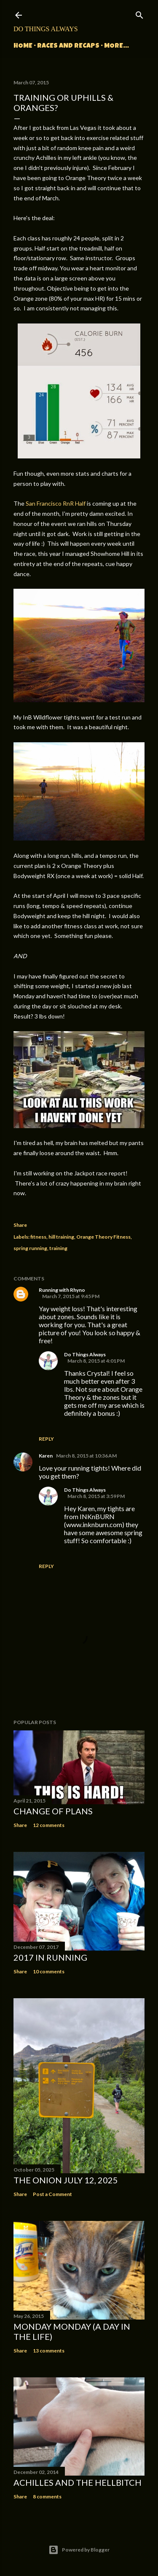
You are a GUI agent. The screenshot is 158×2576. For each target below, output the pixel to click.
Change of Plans (53, 1811)
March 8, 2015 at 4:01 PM (96, 1361)
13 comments (48, 2350)
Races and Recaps (68, 46)
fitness (38, 1237)
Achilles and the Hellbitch (77, 2482)
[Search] (139, 13)
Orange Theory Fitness (103, 1237)
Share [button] (20, 1225)
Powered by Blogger (79, 2550)
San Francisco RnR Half (56, 503)
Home (22, 46)
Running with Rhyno (62, 1290)
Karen (46, 1455)
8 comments (47, 2496)
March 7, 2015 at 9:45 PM (70, 1296)
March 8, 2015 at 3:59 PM (96, 1496)
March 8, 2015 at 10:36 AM (86, 1455)
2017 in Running (50, 1957)
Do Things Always (45, 28)
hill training (61, 1237)
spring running (30, 1248)
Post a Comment (52, 2194)
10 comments (48, 1971)
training (58, 1248)
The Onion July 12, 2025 (65, 2180)
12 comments (48, 1825)
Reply (46, 1439)
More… (116, 46)
